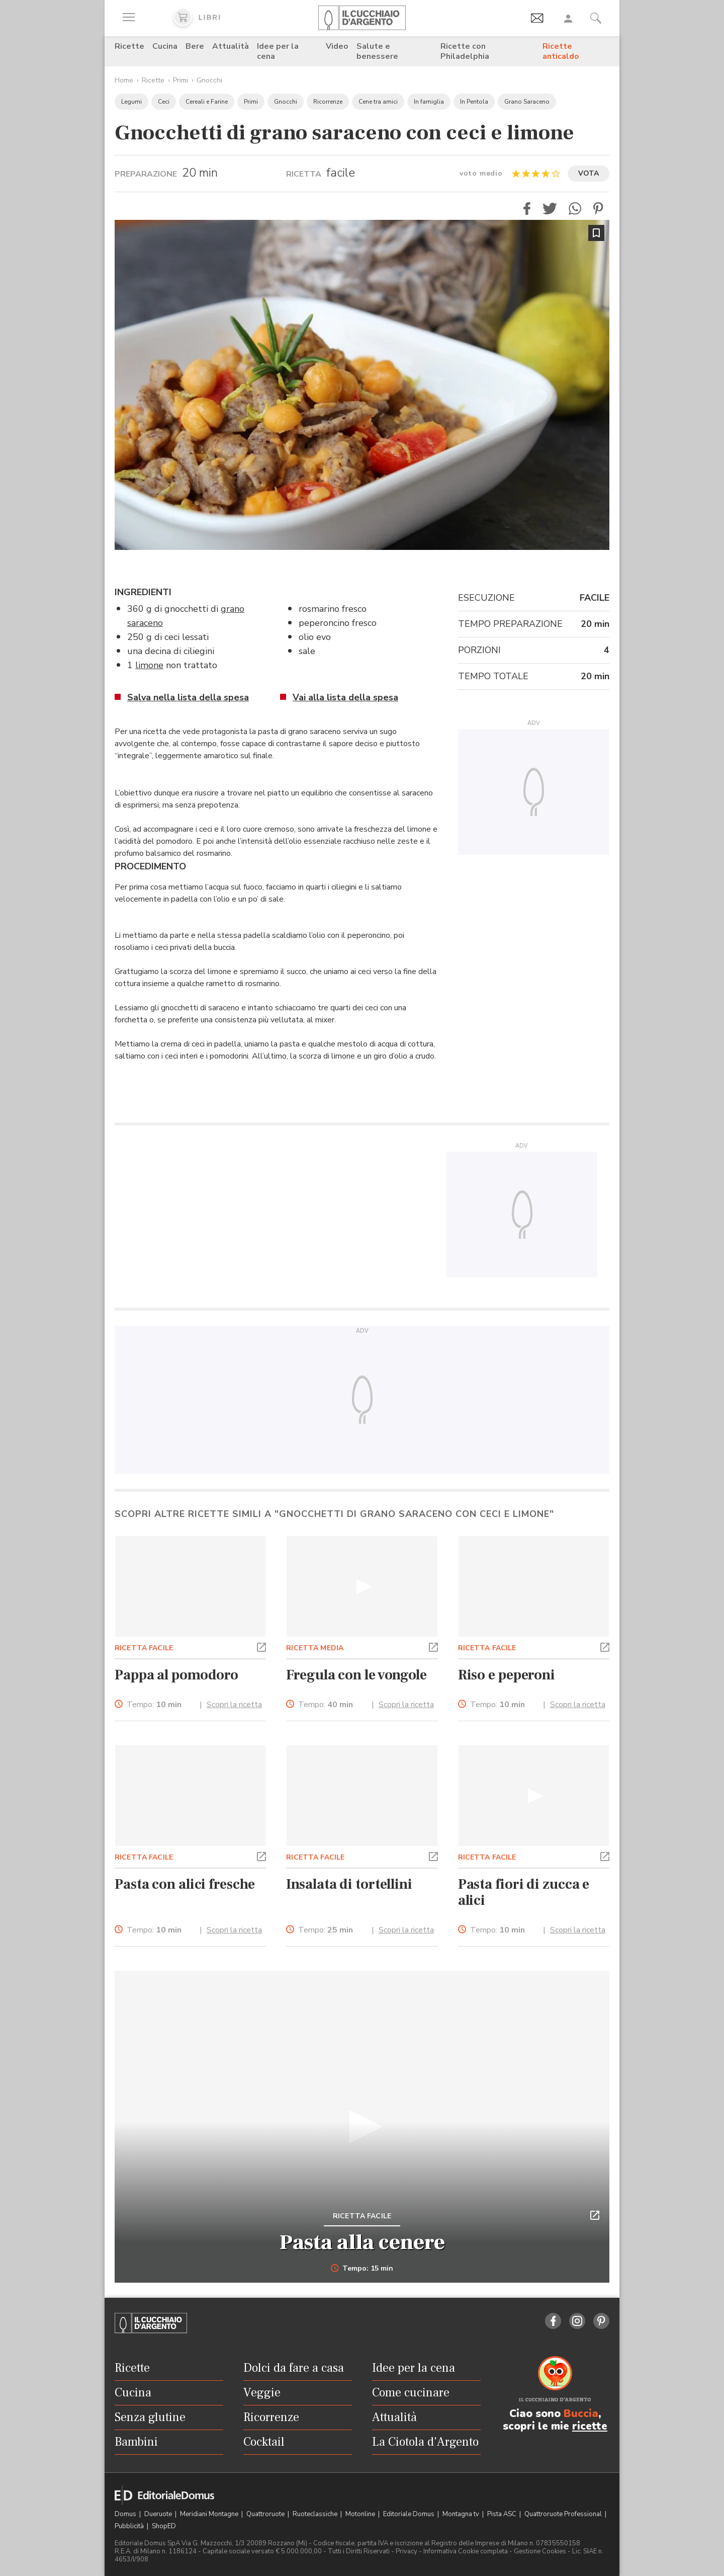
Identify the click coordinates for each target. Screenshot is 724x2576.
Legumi (131, 102)
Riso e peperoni (506, 1675)
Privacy (406, 2551)
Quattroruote (266, 2514)
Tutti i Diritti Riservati (359, 2551)
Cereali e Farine (207, 102)
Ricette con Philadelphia (464, 51)
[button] (526, 208)
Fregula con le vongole (356, 1675)
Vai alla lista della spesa (345, 697)
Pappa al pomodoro (176, 1675)
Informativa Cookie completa (465, 2551)
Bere (195, 46)
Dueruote (158, 2514)
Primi (180, 80)
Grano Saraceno (527, 102)
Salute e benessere (377, 51)
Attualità (230, 46)
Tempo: (154, 1705)
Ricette (129, 46)
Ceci (163, 102)
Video (337, 46)
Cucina (164, 46)
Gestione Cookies (540, 2551)
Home (124, 80)
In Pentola (474, 102)
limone (149, 665)
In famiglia (429, 102)
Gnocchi (209, 80)
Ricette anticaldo (560, 51)
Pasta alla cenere (362, 2242)
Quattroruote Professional (563, 2514)
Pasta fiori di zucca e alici (524, 1892)
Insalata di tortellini (349, 1884)
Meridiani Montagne (210, 2514)
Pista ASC (502, 2514)
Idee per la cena (278, 51)
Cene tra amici (378, 102)
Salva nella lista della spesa (188, 697)
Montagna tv (461, 2514)
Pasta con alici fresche (184, 1884)
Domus (126, 2514)
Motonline (361, 2514)
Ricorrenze (327, 102)
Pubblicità (130, 2526)
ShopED (164, 2526)
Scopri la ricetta (234, 1704)
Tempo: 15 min (362, 2269)
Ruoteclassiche (316, 2514)
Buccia (581, 2413)
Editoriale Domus (409, 2514)
